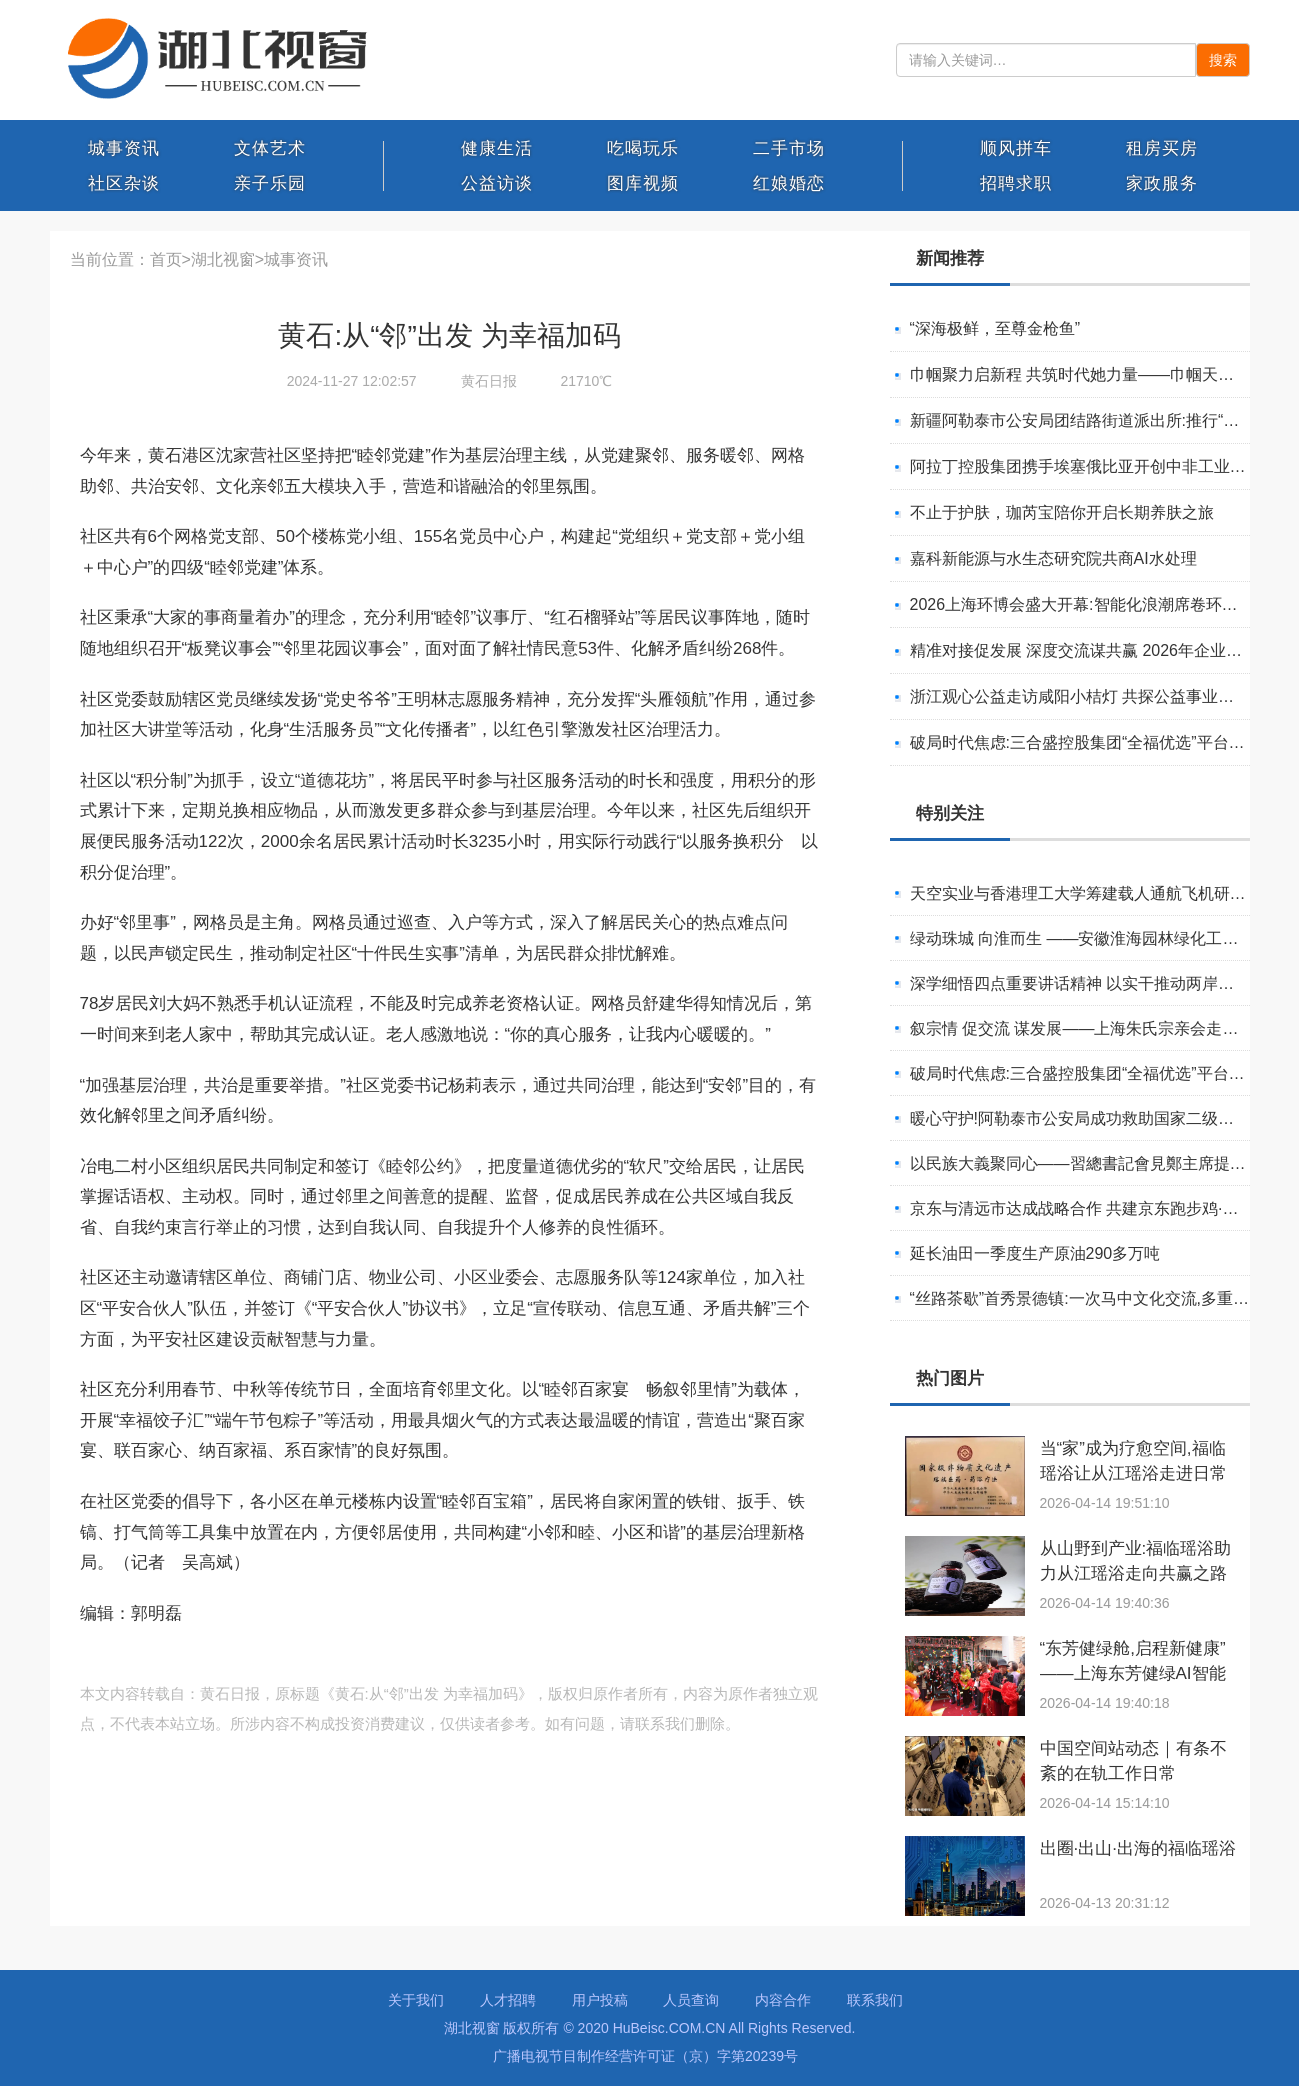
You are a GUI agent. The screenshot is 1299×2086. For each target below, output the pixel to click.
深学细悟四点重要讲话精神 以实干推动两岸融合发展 (1096, 983)
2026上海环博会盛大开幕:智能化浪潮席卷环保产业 (1090, 604)
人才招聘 (508, 2000)
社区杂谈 (124, 183)
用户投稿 (600, 2000)
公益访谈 (497, 183)
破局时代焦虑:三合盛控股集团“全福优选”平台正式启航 (1101, 742)
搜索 (1223, 60)
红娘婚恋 (789, 183)
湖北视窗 (223, 259)
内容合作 (783, 2000)
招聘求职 (1016, 183)
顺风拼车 (1016, 148)
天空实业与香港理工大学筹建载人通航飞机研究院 (1086, 893)
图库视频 (643, 183)
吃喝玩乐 (643, 148)
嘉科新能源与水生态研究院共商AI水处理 (1053, 558)
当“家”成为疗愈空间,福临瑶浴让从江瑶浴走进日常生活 (1133, 1473)
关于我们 (416, 2000)
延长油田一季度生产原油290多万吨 (1035, 1253)
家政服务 (1162, 183)
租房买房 (1162, 148)
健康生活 (497, 148)
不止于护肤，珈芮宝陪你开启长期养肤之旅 (1062, 512)
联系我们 (875, 2000)
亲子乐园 (270, 183)
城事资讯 (124, 148)
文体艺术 (270, 148)
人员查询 (691, 2000)
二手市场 (789, 148)
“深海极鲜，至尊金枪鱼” (995, 328)
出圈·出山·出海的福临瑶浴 (1138, 1848)
